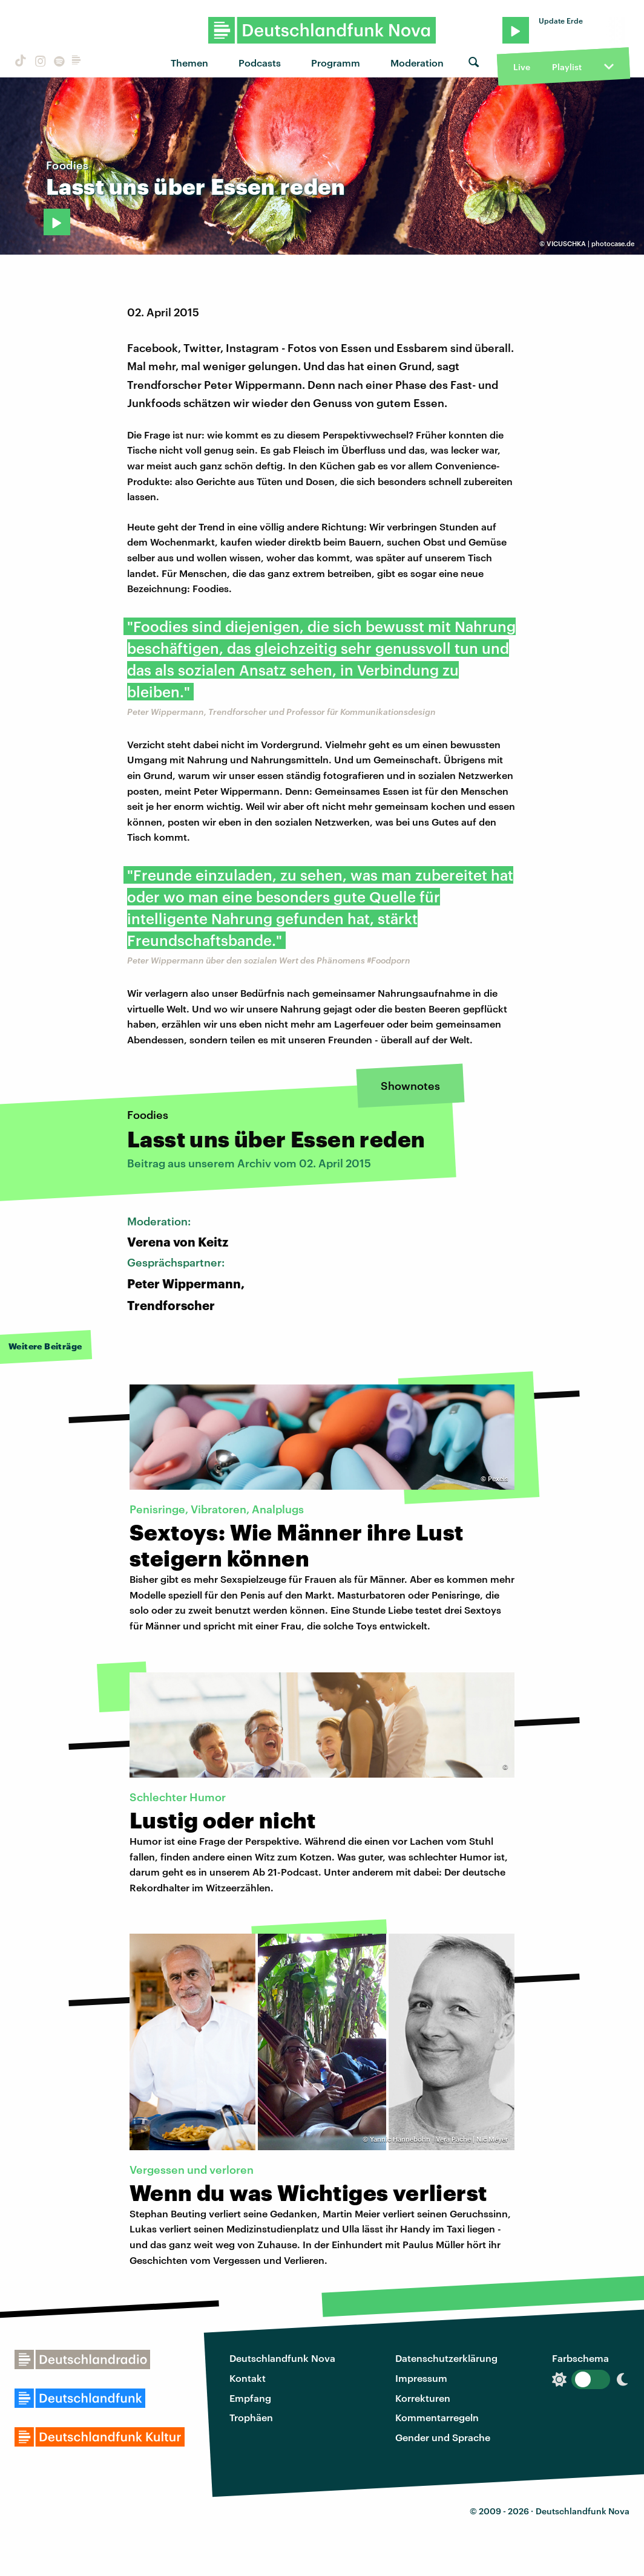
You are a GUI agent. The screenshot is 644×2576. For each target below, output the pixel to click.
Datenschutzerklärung (446, 2358)
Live (521, 67)
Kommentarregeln (437, 2417)
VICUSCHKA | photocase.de (590, 243)
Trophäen (251, 2417)
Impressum (421, 2378)
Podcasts (259, 62)
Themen (189, 62)
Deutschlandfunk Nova (282, 2358)
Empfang (250, 2398)
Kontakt (247, 2378)
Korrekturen (422, 2398)
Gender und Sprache (442, 2437)
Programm (335, 62)
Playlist (567, 67)
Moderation (417, 62)
